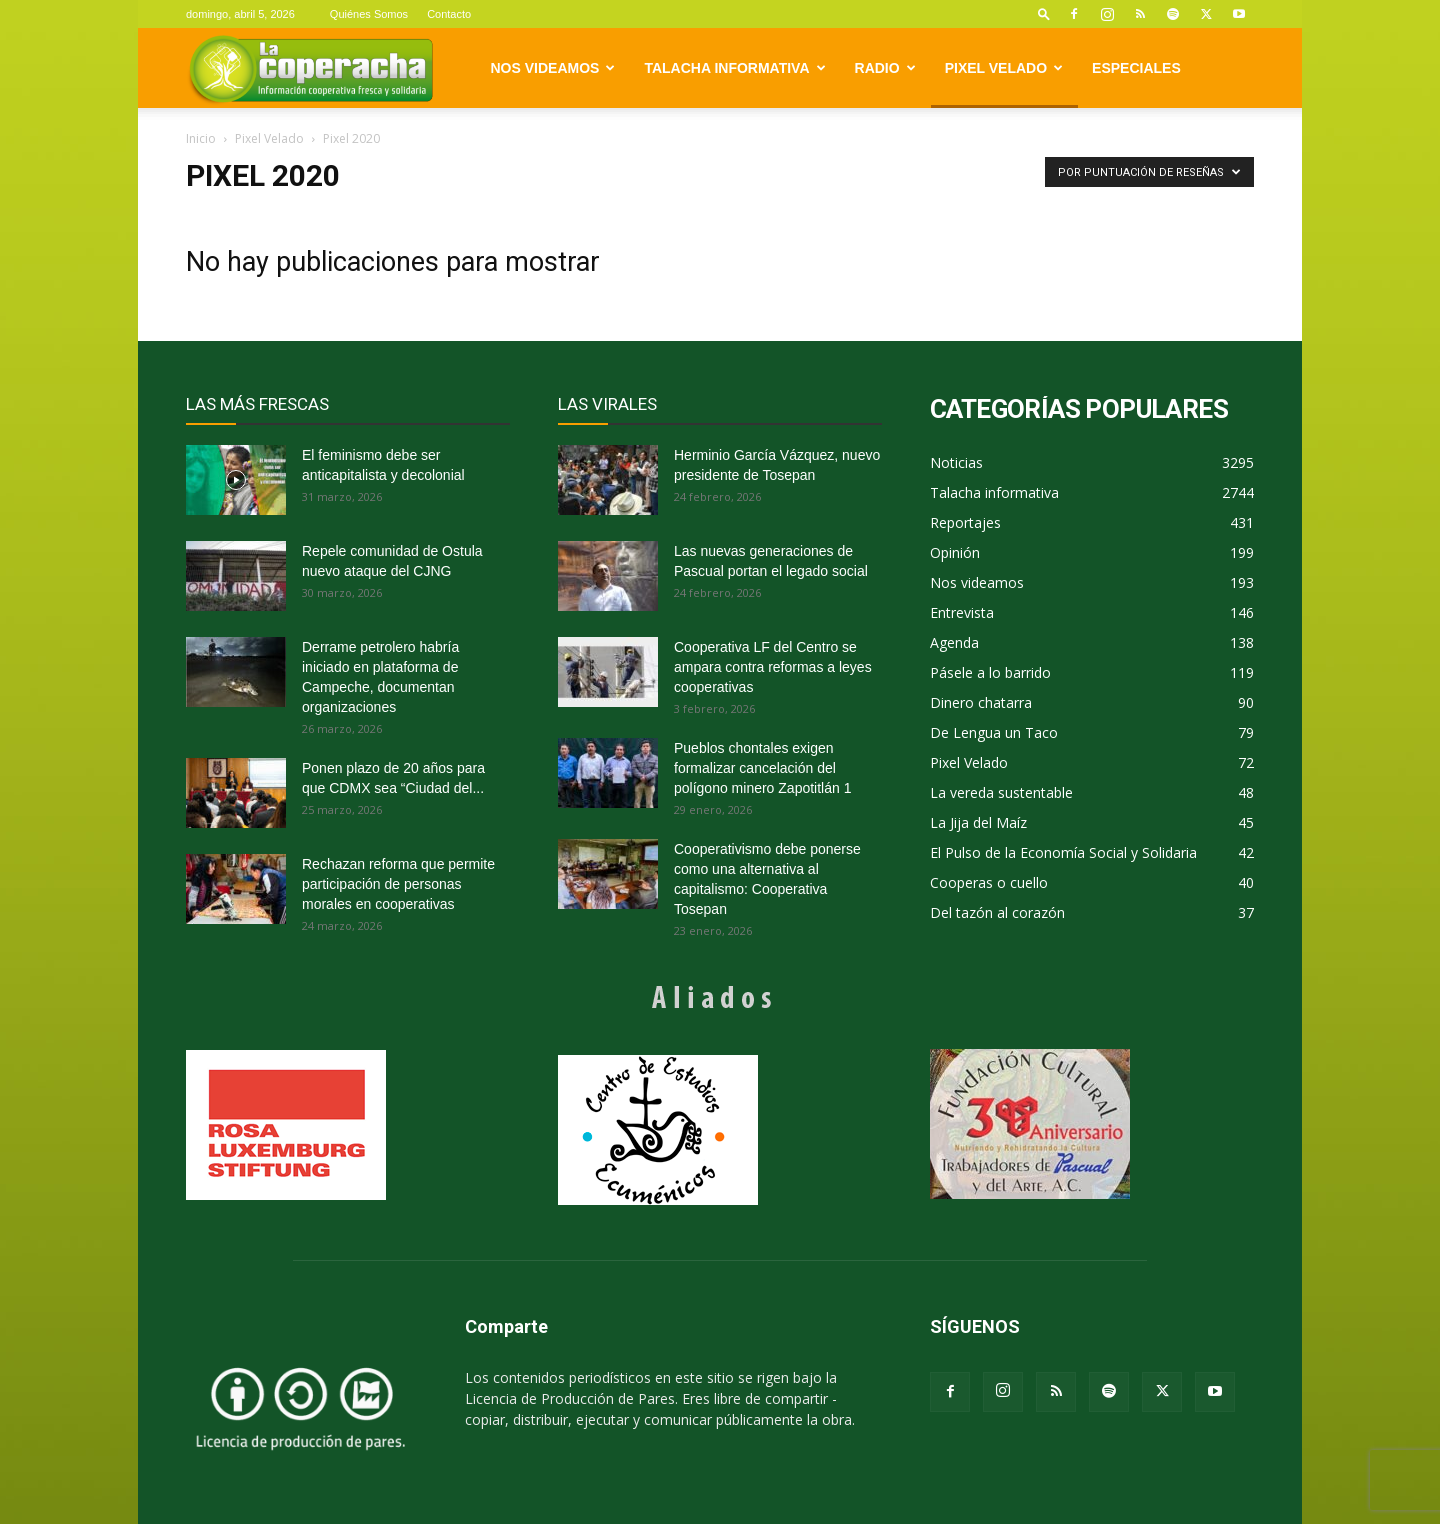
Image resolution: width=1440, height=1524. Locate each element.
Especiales (1136, 68)
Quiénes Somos (369, 14)
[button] (1044, 13)
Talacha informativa (734, 68)
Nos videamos (553, 68)
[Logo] (310, 68)
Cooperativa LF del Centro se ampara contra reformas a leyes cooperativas (773, 667)
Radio (885, 68)
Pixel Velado (1004, 68)
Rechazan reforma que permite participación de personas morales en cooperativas (398, 884)
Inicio (201, 138)
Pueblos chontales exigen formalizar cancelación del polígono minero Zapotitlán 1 (762, 768)
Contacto (449, 14)
